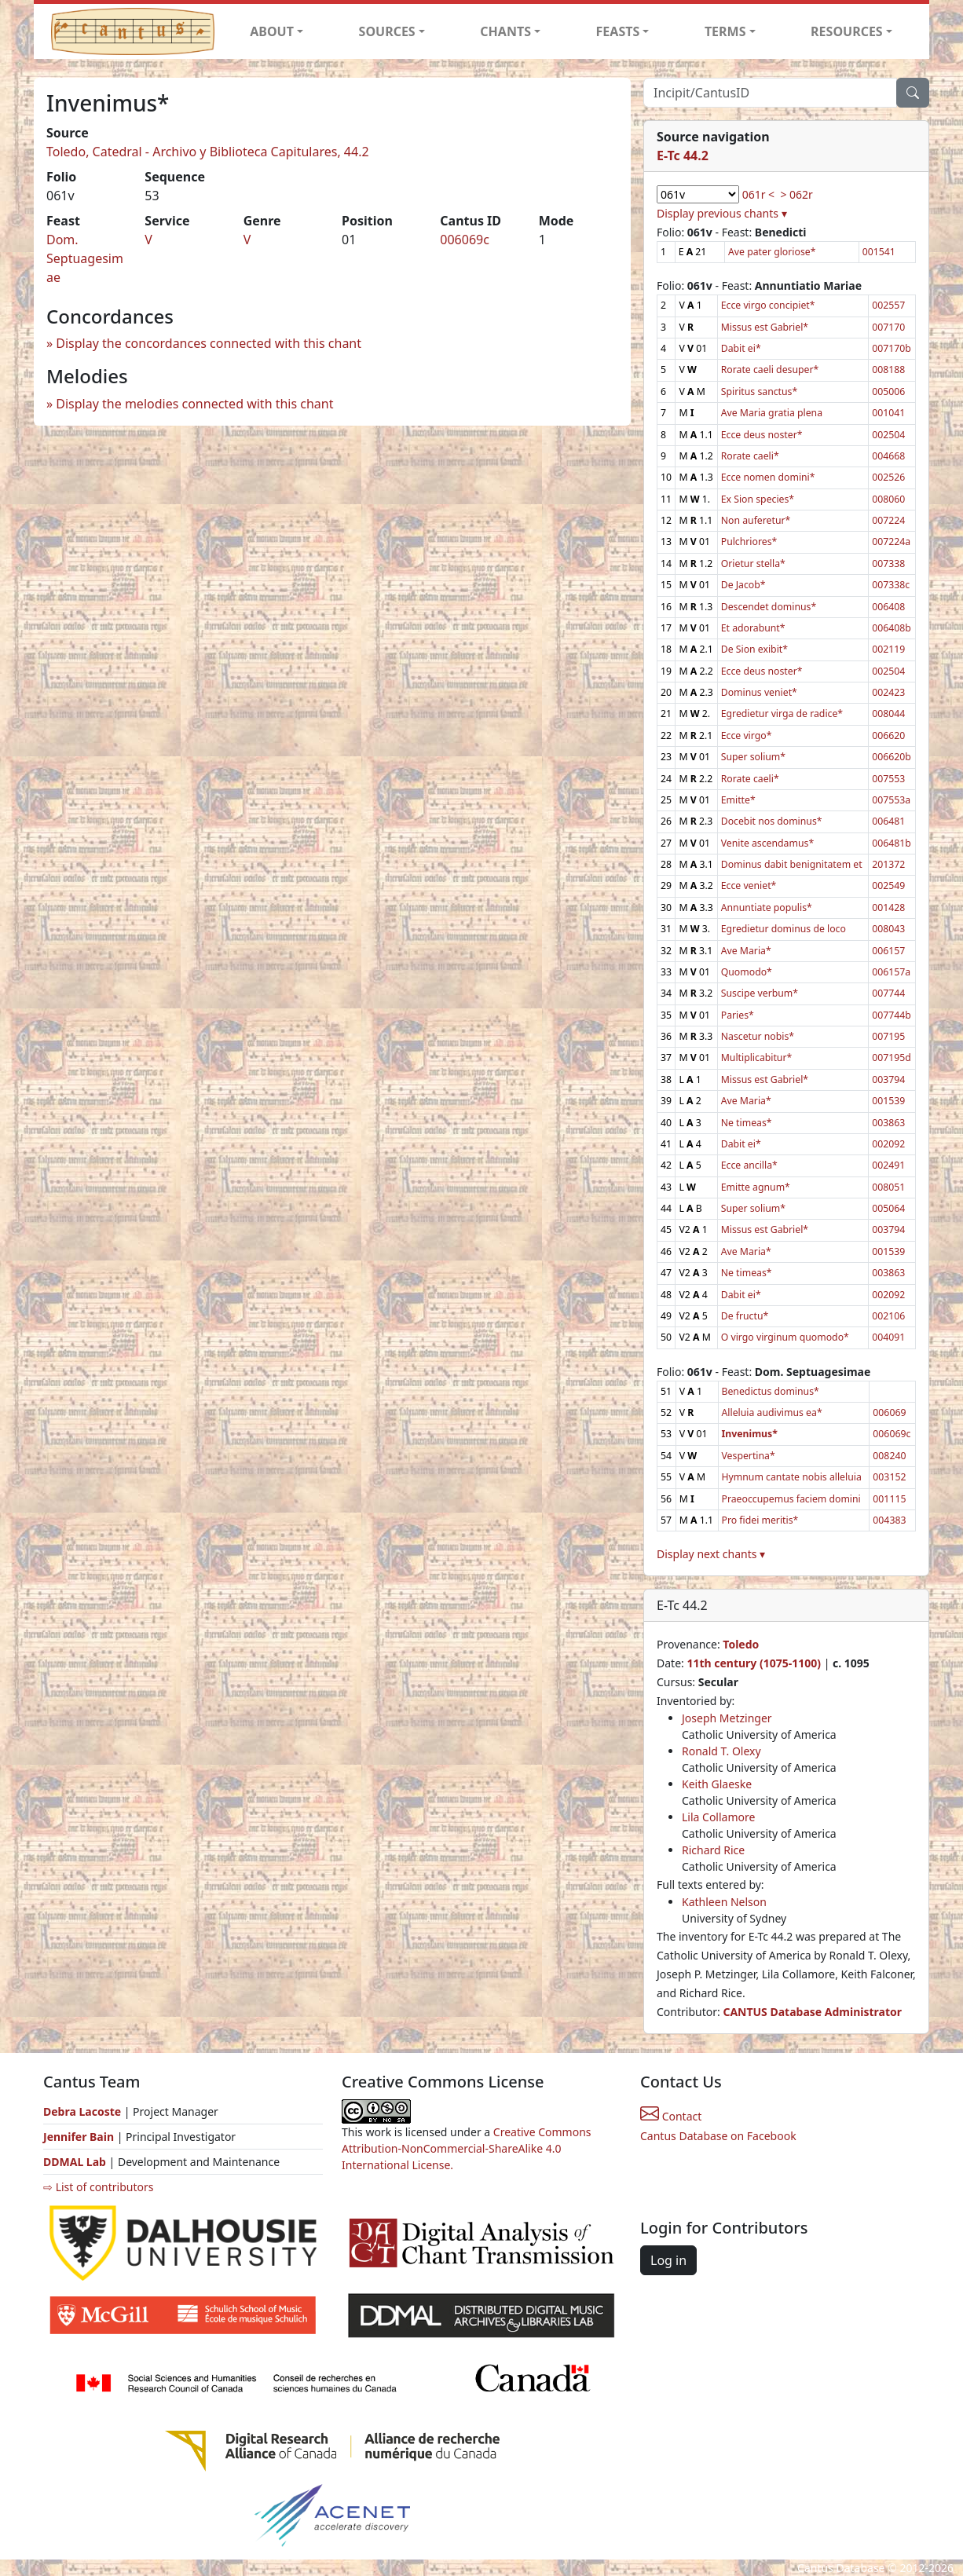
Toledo (741, 1644)
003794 (888, 1079)
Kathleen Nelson (724, 1901)
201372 (888, 864)
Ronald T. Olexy (721, 1751)
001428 (888, 907)
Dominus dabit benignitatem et (791, 864)
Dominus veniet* (759, 692)
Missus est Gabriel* (764, 327)
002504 (888, 434)
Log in (668, 2260)
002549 (888, 885)
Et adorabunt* (753, 628)
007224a (891, 541)
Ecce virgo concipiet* (768, 305)
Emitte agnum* (755, 1187)
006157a (891, 972)
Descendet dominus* (768, 606)
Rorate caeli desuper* (770, 369)
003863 (888, 1122)
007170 (888, 327)
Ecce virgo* (746, 735)
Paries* (737, 1015)
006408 (888, 606)
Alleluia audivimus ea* (772, 1412)
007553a (891, 800)
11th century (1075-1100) (754, 1663)
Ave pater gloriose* (771, 251)
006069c (464, 239)
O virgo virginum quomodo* (785, 1337)
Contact (670, 2116)
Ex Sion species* (757, 499)
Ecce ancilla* (749, 1165)
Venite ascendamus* (767, 843)
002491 (888, 1165)
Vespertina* (748, 1455)
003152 (889, 1477)
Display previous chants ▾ (722, 213)
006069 (889, 1412)
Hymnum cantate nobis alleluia (792, 1477)
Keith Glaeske (717, 1783)
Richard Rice (713, 1849)
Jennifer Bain (80, 2136)
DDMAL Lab (74, 2161)
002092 (888, 1144)
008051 (888, 1187)
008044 (888, 713)
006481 (888, 821)
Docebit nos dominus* (771, 821)
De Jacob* (743, 584)
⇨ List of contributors (98, 2186)
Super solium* (753, 756)
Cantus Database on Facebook (718, 2135)
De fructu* (745, 1316)
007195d (891, 1057)
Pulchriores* (749, 541)
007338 (888, 563)
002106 (888, 1316)
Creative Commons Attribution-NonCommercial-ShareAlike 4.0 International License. (466, 2148)
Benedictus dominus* (770, 1391)
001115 (889, 1499)
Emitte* (738, 800)
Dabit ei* (741, 348)
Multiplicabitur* (757, 1057)
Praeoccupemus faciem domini (791, 1499)
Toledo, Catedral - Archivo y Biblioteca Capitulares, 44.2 (207, 151)
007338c (891, 584)
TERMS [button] (725, 31)
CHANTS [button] (505, 31)
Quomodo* (746, 972)
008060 (888, 499)
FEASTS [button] (618, 31)
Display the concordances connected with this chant (208, 343)
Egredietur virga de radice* (782, 713)
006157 (888, 950)
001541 (878, 251)
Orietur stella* (753, 563)
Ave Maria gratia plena (771, 412)
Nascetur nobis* (757, 1036)
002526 (888, 477)
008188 (888, 369)
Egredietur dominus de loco (783, 928)
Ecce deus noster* (762, 434)
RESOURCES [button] (847, 31)
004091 (888, 1337)
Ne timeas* (746, 1122)
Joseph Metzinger (727, 1718)
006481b (891, 843)
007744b (891, 1015)
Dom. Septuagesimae (84, 258)
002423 (888, 692)
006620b (891, 756)
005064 (888, 1208)
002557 (888, 305)
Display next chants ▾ (711, 1553)
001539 (888, 1100)
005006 (888, 391)
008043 (888, 928)
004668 (888, 456)
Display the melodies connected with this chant (194, 403)
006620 (888, 735)
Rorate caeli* (750, 456)
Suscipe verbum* (759, 993)
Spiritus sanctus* (759, 391)
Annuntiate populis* (766, 907)
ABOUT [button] (272, 31)
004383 (889, 1520)
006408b (891, 628)
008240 (889, 1455)
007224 (888, 520)
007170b (891, 348)
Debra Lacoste (82, 2111)
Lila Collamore (718, 1816)
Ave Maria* (746, 950)
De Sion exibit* (754, 649)
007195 (888, 1036)
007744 (888, 993)
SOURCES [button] (387, 31)
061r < (758, 194)
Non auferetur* (756, 520)
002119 (888, 649)
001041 (888, 412)
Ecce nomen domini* (768, 477)
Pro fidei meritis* (760, 1520)
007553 (888, 778)
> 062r (796, 194)
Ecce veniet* (749, 885)
